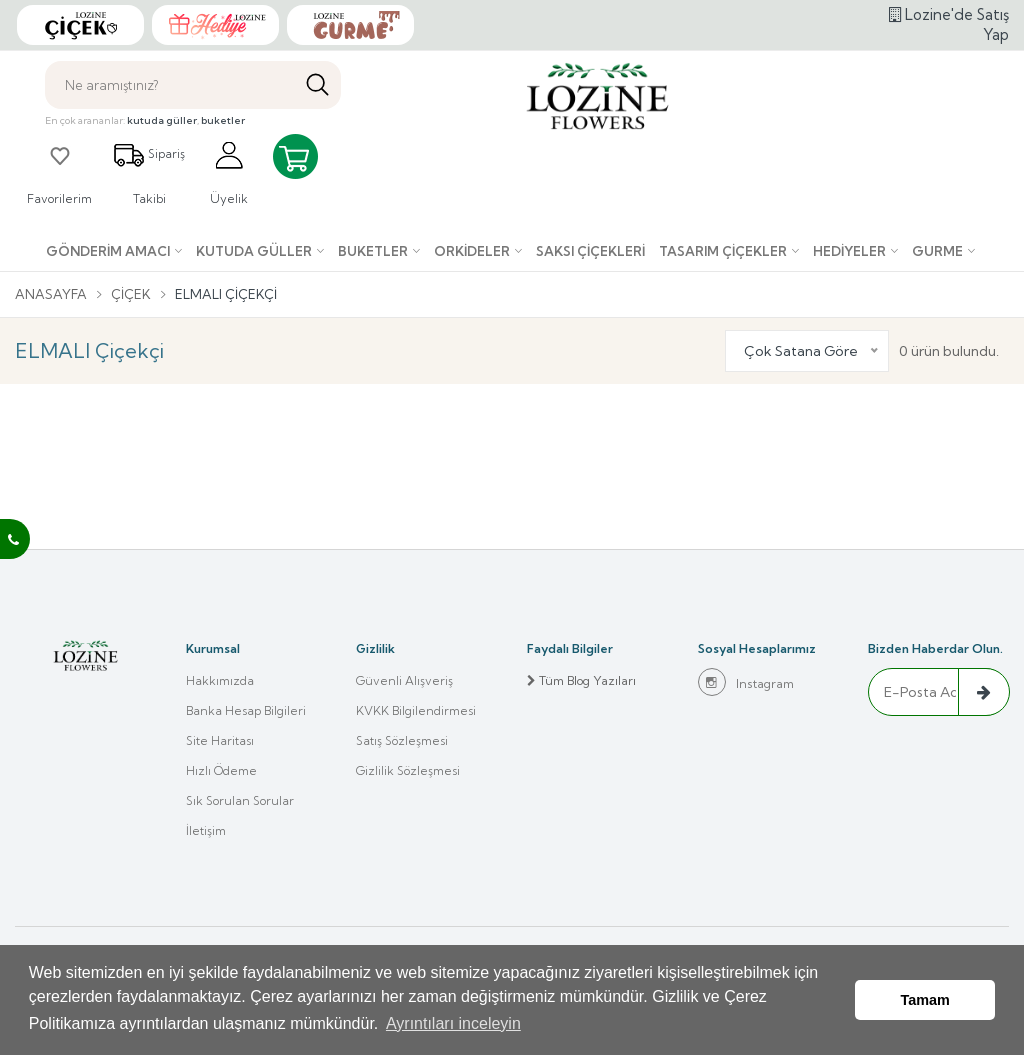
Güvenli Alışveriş (404, 680)
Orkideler (472, 251)
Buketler (373, 251)
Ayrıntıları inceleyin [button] (453, 1023)
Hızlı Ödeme (221, 770)
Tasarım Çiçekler (723, 251)
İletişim (206, 830)
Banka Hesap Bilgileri (246, 710)
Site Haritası (220, 740)
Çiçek (131, 294)
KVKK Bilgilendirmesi (416, 710)
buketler (223, 120)
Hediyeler (849, 251)
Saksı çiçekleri (590, 251)
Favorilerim (59, 172)
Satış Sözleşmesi (402, 740)
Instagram (746, 682)
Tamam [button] (925, 1000)
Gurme (937, 251)
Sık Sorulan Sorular (240, 800)
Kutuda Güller (254, 251)
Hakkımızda (220, 680)
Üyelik (229, 172)
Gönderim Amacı (108, 251)
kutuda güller (162, 120)
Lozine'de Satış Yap (949, 24)
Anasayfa (51, 294)
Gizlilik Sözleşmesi (408, 770)
